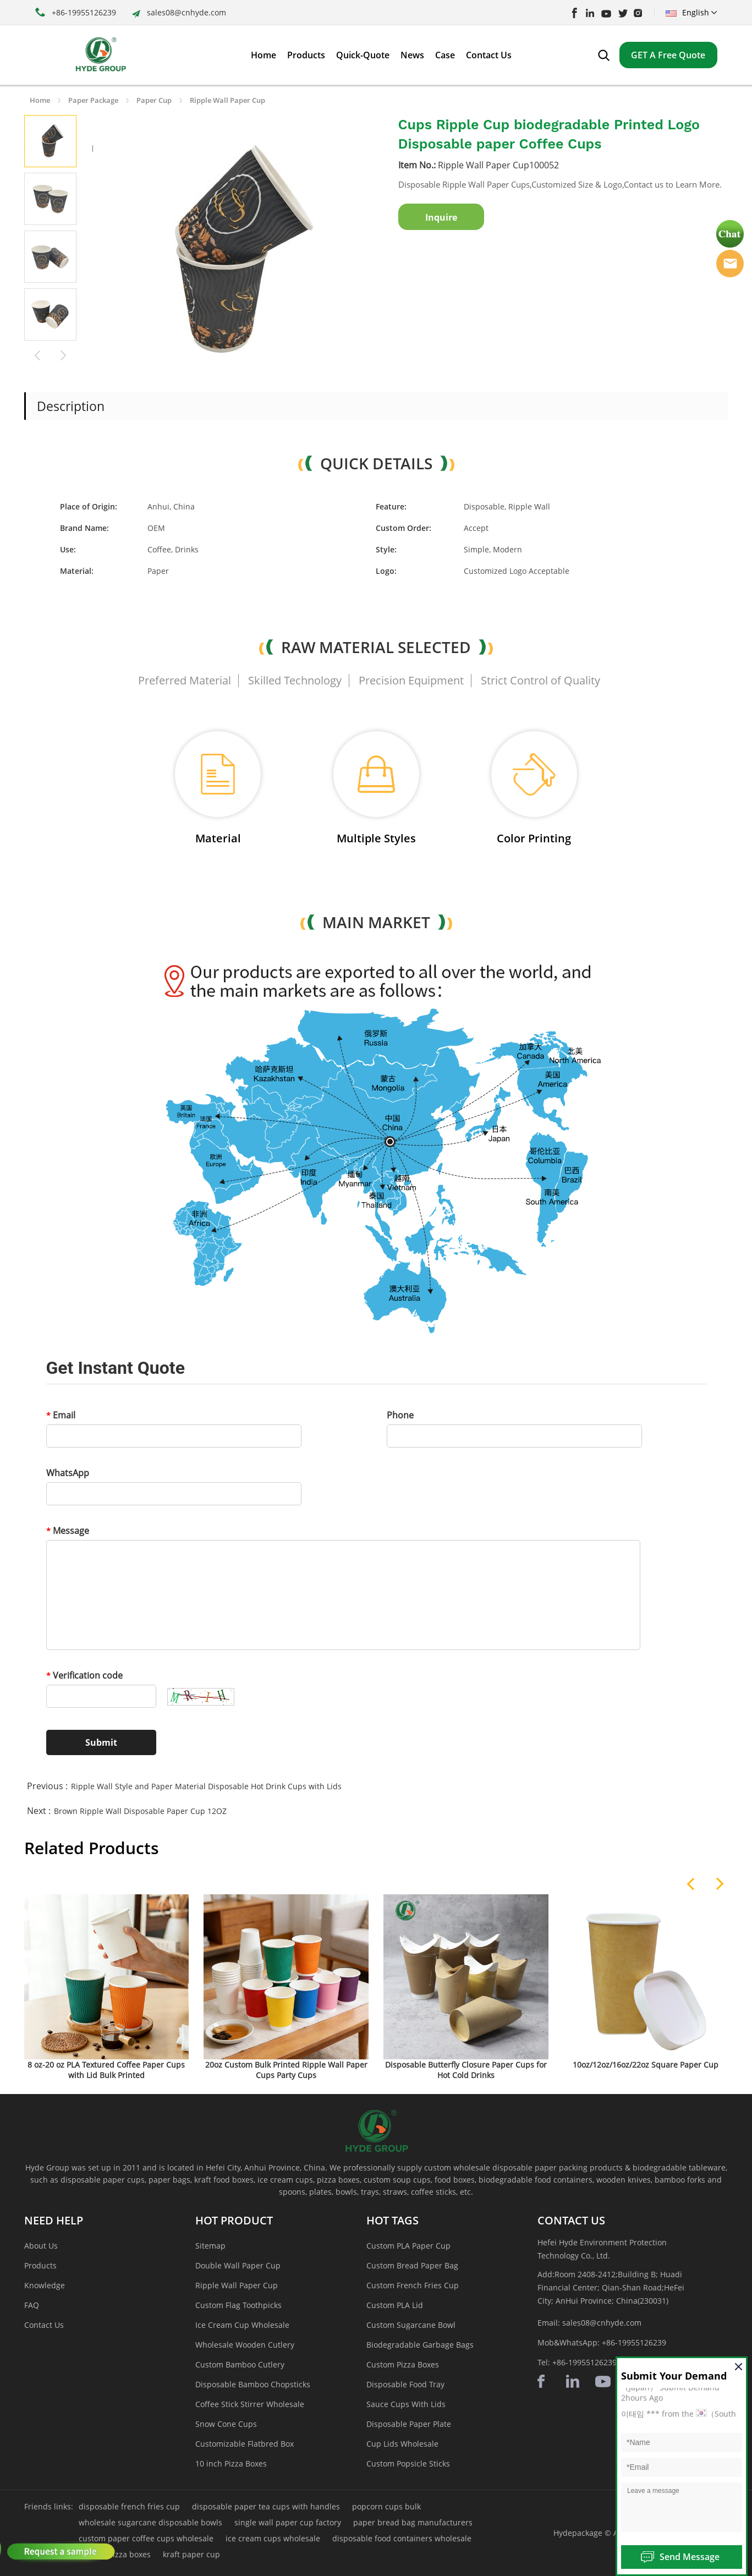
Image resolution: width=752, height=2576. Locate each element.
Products (40, 2265)
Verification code (84, 1675)
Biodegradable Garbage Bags (420, 2344)
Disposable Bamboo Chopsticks (252, 2384)
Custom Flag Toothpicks (238, 2305)
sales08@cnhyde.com (186, 12)
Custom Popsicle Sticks (408, 2463)
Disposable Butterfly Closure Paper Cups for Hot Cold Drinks (466, 2069)
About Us (41, 2245)
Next (64, 354)
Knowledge (44, 2285)
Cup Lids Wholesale (402, 2443)
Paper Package (93, 100)
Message (67, 1531)
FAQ (31, 2305)
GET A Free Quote (668, 55)
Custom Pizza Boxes (402, 2364)
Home (40, 100)
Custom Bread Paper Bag (412, 2265)
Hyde (730, 263)
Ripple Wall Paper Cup (227, 100)
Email (60, 1415)
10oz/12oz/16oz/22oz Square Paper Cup (645, 2064)
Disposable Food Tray (405, 2384)
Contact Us (44, 2325)
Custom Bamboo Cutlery (239, 2364)
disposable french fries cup (129, 2506)
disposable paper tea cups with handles (266, 2506)
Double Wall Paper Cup (238, 2265)
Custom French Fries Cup (412, 2285)
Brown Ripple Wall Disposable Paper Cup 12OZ (140, 1811)
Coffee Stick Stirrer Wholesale (249, 2404)
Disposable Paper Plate (408, 2424)
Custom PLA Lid (394, 2305)
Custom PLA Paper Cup (408, 2245)
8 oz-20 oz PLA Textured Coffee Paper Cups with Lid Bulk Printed (106, 2069)
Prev (37, 354)
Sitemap (210, 2245)
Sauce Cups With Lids (406, 2404)
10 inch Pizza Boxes (231, 2463)
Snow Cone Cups (226, 2424)
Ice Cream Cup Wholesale (242, 2325)
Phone (400, 1415)
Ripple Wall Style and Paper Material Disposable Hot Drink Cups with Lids (206, 1786)
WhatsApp (67, 1473)
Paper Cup (154, 100)
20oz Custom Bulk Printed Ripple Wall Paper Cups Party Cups (286, 2069)
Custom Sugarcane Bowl (410, 2325)
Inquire (441, 217)
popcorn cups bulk (386, 2506)
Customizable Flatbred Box (244, 2443)
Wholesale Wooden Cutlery (244, 2344)
